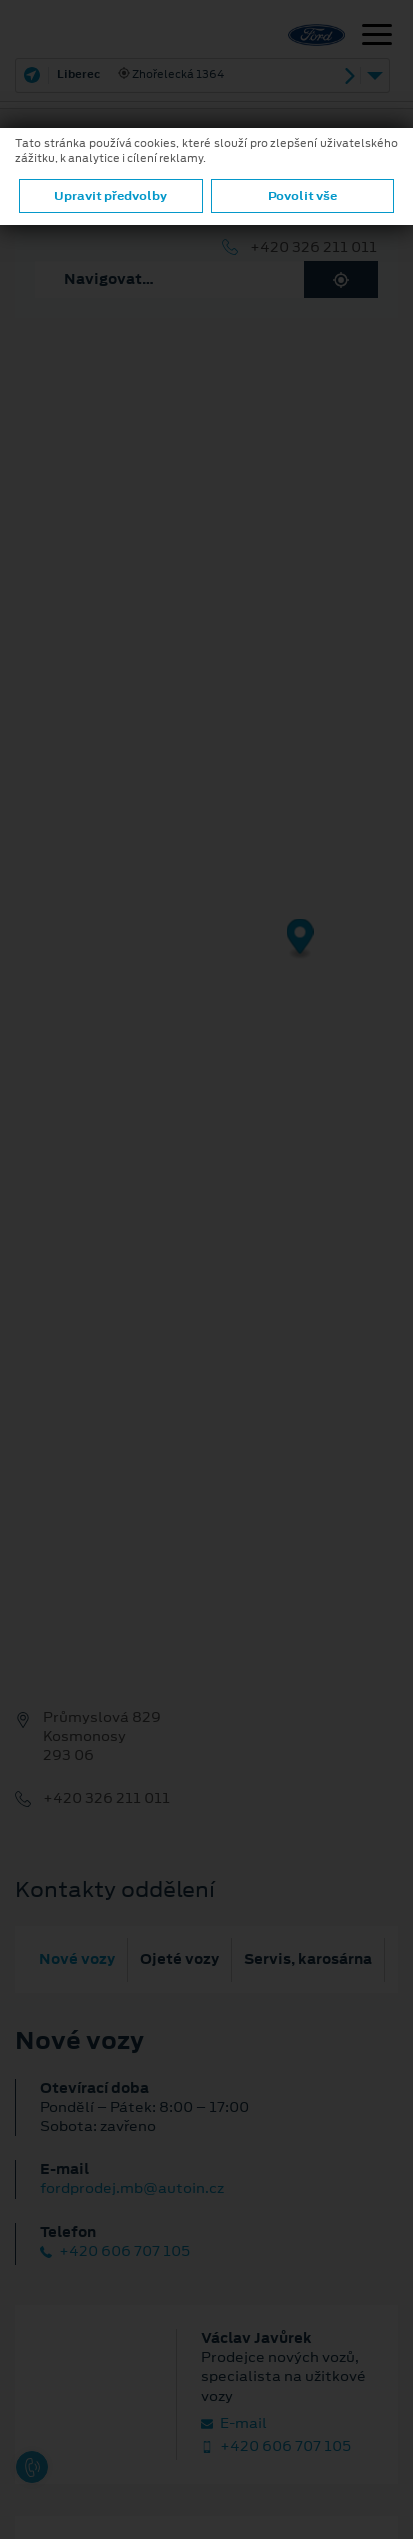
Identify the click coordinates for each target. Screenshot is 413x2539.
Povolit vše (302, 196)
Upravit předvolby (110, 196)
